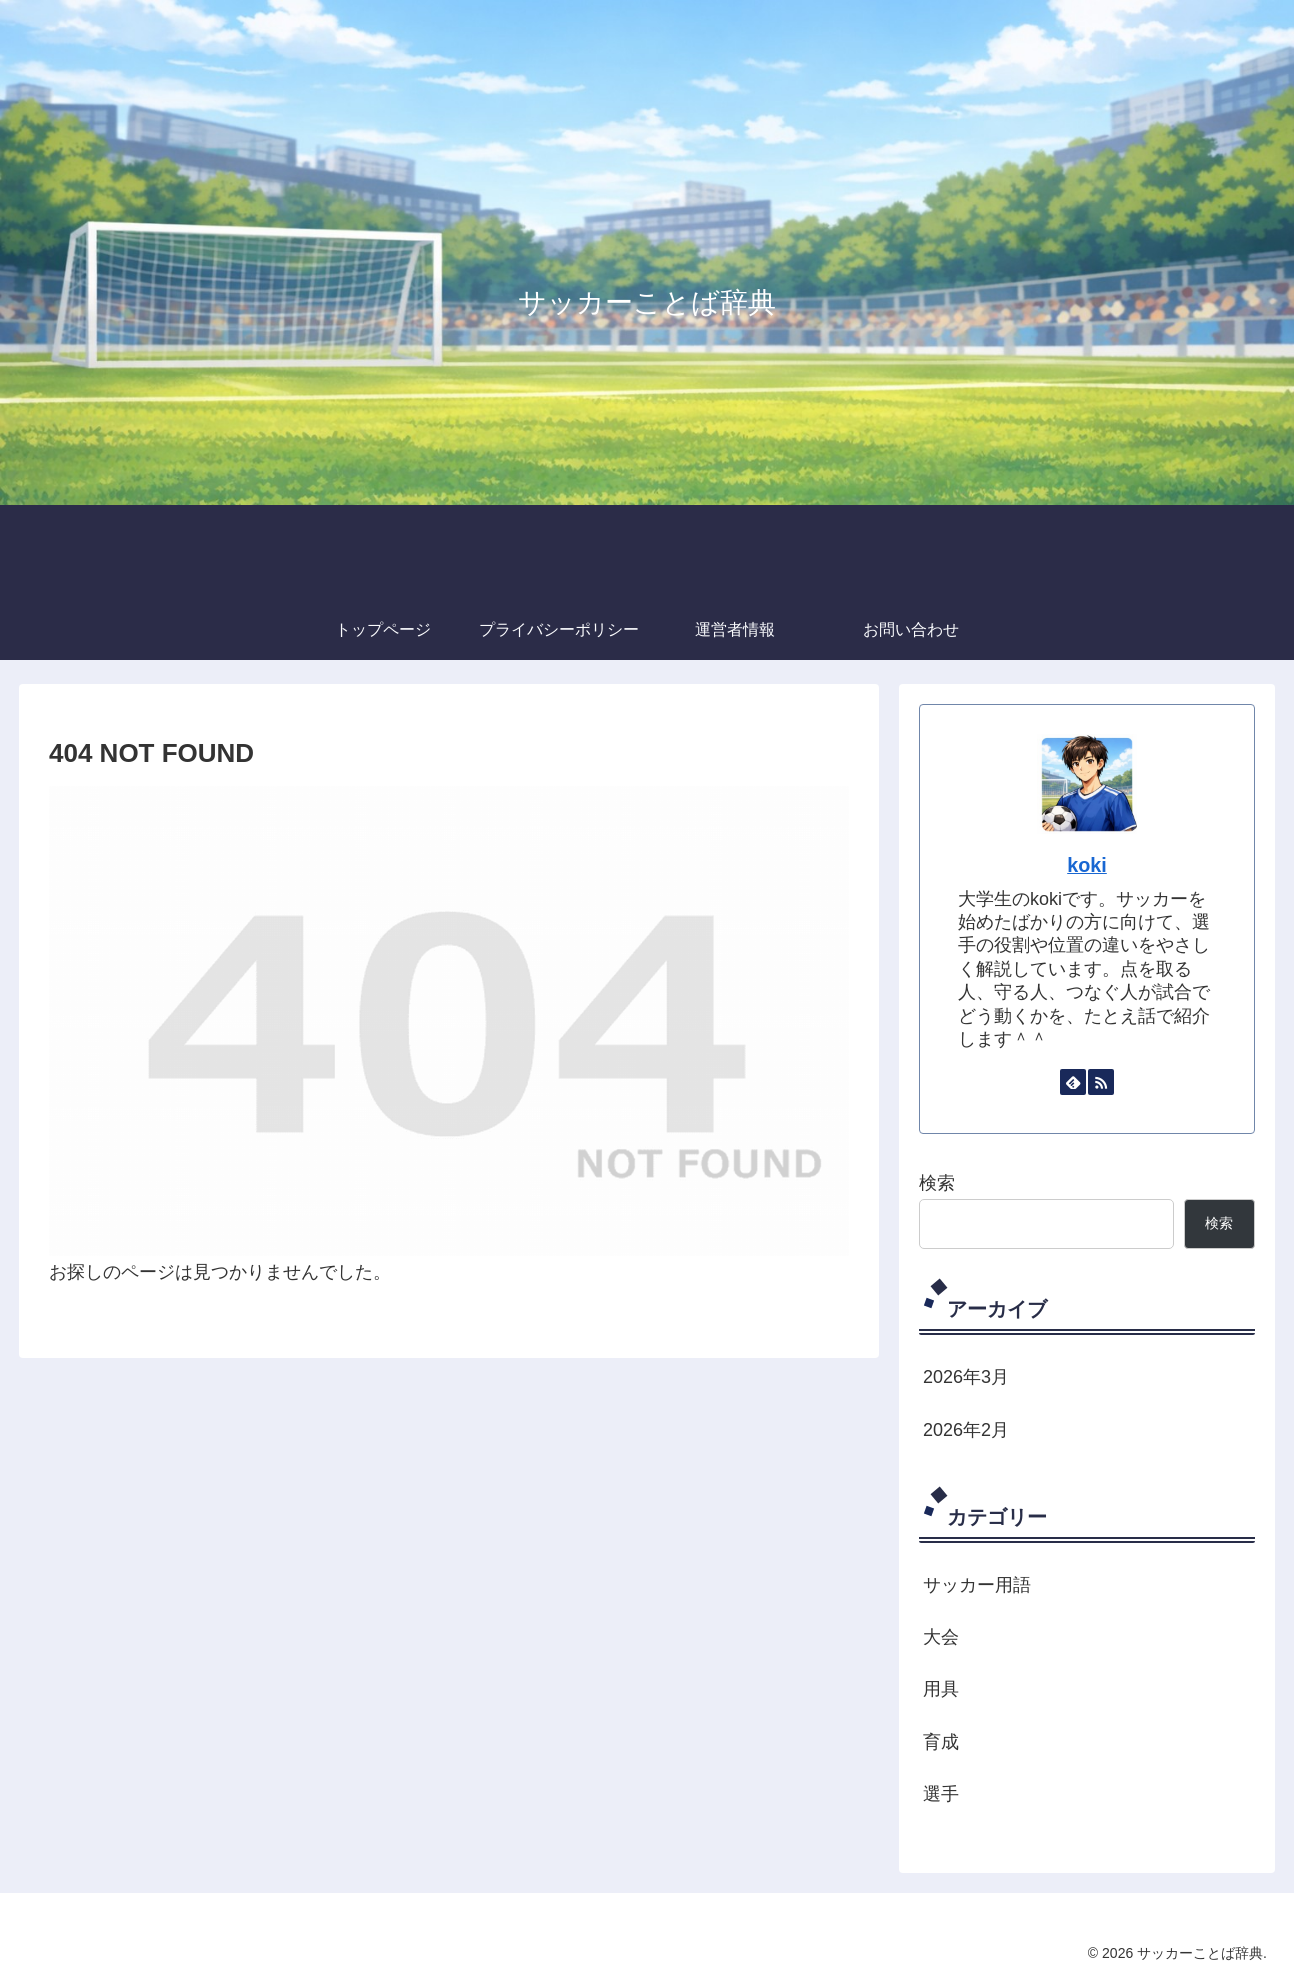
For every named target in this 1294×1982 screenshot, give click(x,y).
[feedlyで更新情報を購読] (1073, 1082)
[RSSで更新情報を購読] (1101, 1082)
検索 (937, 1183)
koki (1087, 865)
